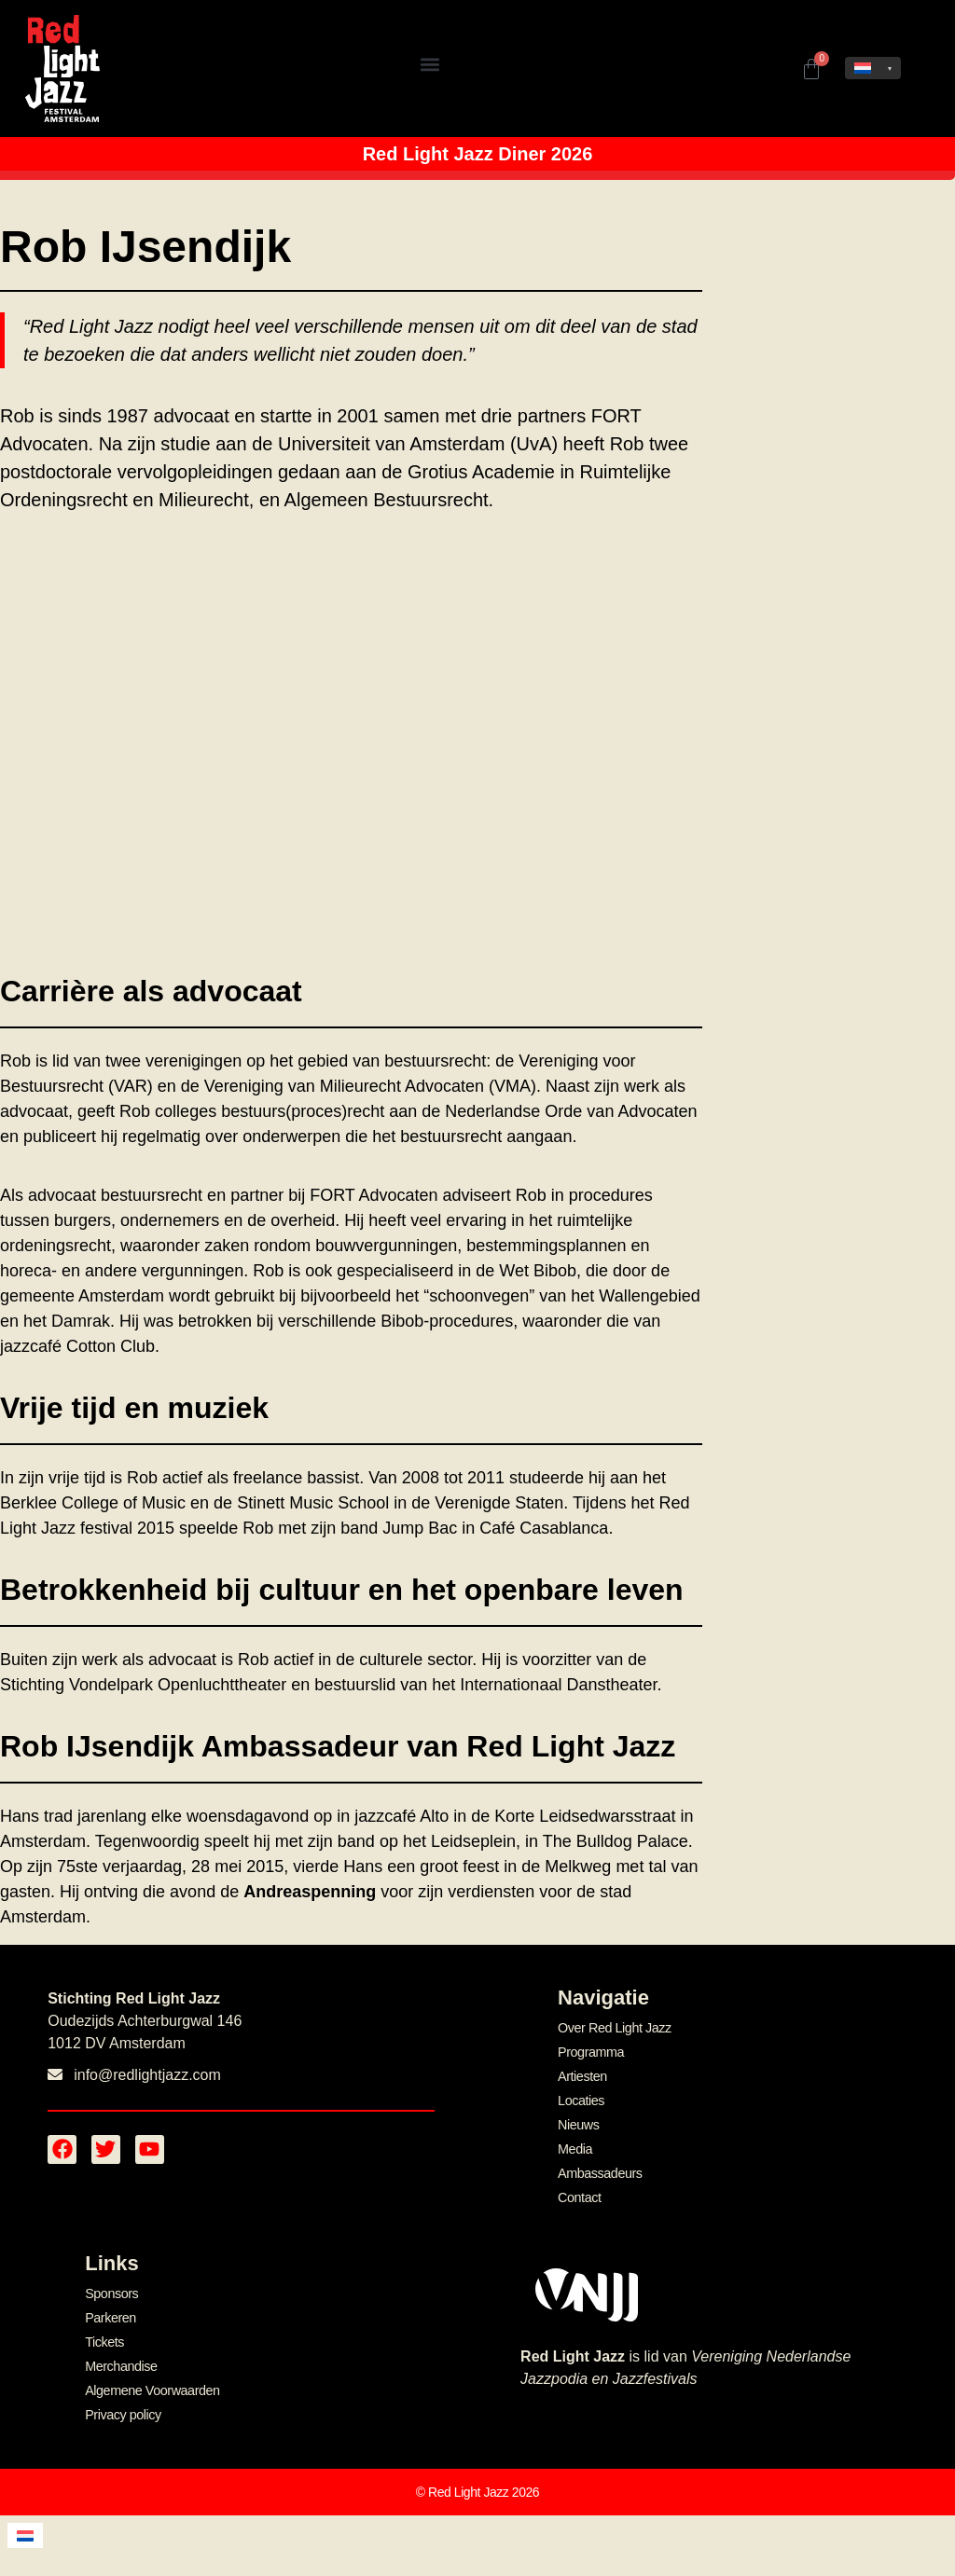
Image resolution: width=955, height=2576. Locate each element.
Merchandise (120, 2359)
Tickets (104, 2336)
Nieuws (578, 2122)
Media (574, 2146)
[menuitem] (873, 68)
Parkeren (109, 2312)
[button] (429, 63)
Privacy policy (122, 2407)
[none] (873, 68)
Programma (590, 2051)
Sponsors (111, 2288)
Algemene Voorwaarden (150, 2383)
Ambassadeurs (599, 2169)
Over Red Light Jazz (613, 2027)
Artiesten (581, 2075)
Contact (579, 2193)
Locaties (580, 2098)
